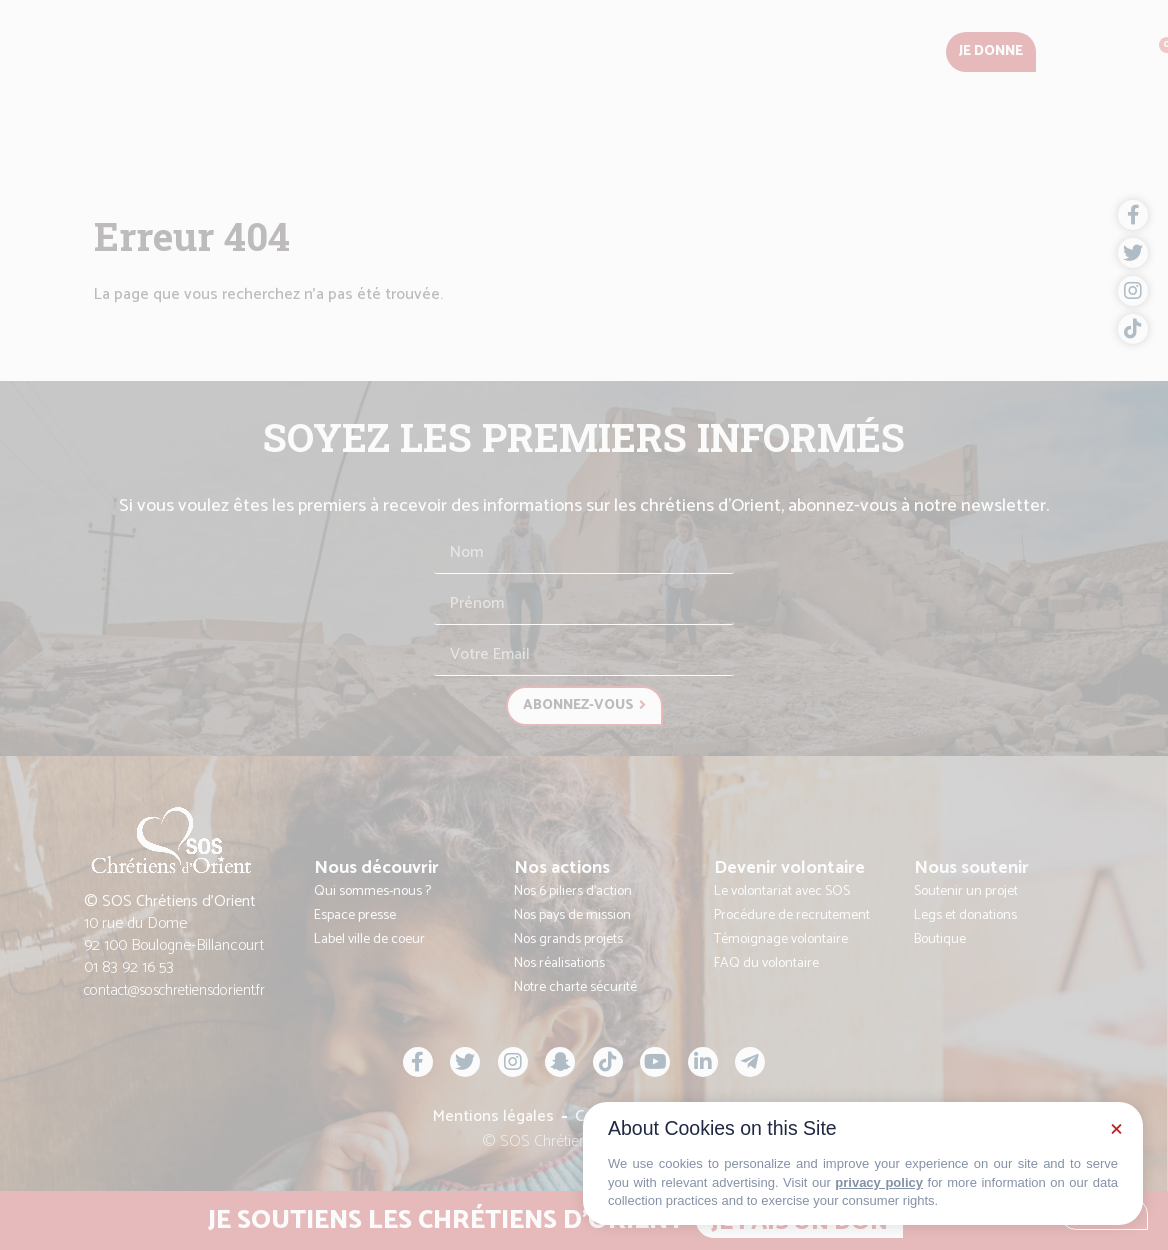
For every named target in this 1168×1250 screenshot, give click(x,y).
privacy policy (879, 1182)
